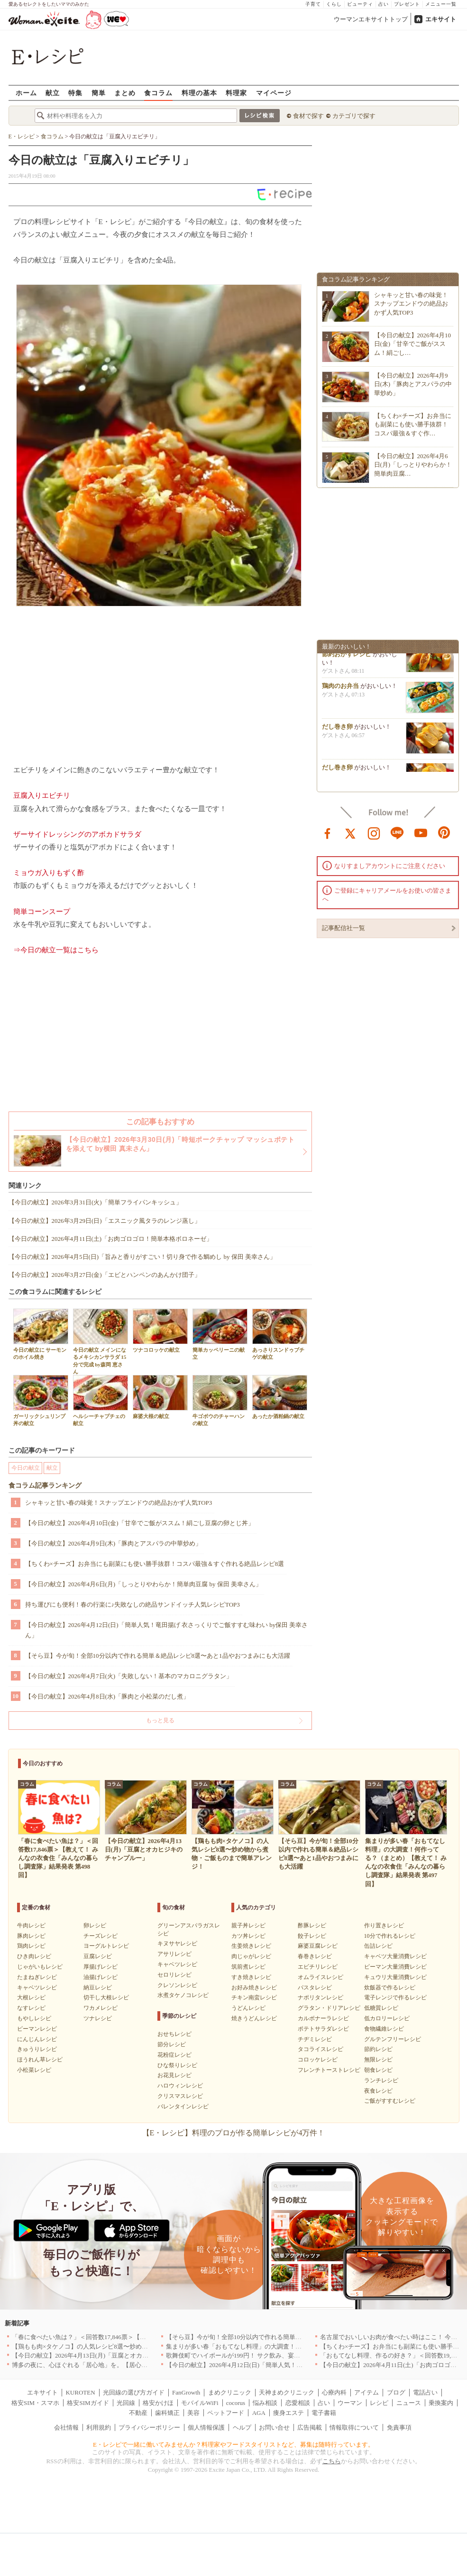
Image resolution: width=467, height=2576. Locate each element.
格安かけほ (158, 2402)
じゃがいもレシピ (40, 1966)
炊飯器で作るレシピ (389, 1987)
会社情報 (66, 2427)
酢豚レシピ (312, 1925)
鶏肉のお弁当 (340, 688)
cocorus (235, 2402)
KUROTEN (80, 2392)
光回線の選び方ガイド (134, 2392)
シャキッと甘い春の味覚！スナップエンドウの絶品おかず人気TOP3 (118, 1502)
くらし (334, 4)
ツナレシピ (97, 2018)
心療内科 (334, 2392)
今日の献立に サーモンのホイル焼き (40, 1334)
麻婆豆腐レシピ (318, 1946)
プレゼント (407, 4)
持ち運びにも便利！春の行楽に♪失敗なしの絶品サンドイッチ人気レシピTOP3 (132, 1604)
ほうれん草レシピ (40, 2059)
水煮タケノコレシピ (183, 1995)
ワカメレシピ (100, 2008)
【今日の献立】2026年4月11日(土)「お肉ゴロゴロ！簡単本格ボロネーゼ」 (111, 1238)
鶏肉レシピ (31, 1946)
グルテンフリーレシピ (392, 2039)
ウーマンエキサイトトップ (371, 19)
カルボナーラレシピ (323, 2018)
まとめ (125, 92)
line (397, 832)
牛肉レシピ (31, 1925)
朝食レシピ (378, 2070)
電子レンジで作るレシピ (395, 1997)
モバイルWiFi (199, 2402)
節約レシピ (378, 2049)
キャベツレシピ (37, 1987)
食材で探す (308, 115)
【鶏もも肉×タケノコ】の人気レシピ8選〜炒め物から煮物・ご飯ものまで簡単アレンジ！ (135, 2346)
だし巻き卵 (337, 729)
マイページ (274, 92)
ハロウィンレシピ (180, 2085)
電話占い (425, 2392)
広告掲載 (309, 2427)
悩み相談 (265, 2402)
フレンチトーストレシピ (329, 2070)
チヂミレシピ (315, 2039)
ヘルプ (242, 2427)
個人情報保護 (206, 2427)
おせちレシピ (174, 2034)
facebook (327, 832)
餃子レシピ (312, 1936)
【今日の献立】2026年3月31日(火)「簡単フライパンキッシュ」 (95, 1202)
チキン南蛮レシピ (254, 1997)
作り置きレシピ (384, 1925)
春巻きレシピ (315, 1956)
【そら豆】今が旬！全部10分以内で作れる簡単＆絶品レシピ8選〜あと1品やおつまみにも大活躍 (157, 1655)
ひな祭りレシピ (177, 2065)
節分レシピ (171, 2044)
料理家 (236, 92)
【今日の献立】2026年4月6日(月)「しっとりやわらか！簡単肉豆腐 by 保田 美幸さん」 (143, 1584)
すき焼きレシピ (251, 1977)
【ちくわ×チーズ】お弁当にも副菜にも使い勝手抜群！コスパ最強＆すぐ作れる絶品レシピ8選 (154, 1563)
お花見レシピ (174, 2075)
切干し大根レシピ (106, 1997)
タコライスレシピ (320, 2049)
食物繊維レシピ (384, 2028)
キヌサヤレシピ (177, 1943)
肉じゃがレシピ (251, 1956)
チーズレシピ (100, 1936)
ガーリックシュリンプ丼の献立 (40, 1400)
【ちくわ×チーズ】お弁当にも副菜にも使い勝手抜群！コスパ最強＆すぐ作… (412, 424)
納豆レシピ (97, 1987)
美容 (193, 2412)
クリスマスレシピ (180, 2096)
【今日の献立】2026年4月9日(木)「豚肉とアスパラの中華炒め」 (113, 1543)
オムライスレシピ (320, 1977)
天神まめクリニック (286, 2392)
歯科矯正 (167, 2412)
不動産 (138, 2412)
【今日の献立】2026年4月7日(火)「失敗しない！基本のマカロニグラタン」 (129, 1676)
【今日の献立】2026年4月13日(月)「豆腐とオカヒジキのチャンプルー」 (111, 2355)
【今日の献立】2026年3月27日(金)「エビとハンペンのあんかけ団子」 (105, 1274)
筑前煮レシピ (248, 1966)
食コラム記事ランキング (45, 1485)
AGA (259, 2412)
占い (383, 4)
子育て (313, 4)
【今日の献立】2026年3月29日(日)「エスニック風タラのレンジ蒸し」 (105, 1220)
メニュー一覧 (441, 4)
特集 (75, 92)
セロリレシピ (174, 1974)
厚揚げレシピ (100, 1966)
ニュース (408, 2402)
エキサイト (440, 19)
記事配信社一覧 (343, 927)
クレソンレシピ (177, 1985)
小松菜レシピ (34, 2070)
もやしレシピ (34, 2018)
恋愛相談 (297, 2402)
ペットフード (225, 2412)
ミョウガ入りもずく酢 (48, 873)
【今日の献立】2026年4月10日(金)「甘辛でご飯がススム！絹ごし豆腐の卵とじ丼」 (139, 1523)
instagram (374, 832)
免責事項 (399, 2427)
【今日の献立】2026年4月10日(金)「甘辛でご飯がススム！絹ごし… (412, 344)
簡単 (99, 92)
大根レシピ (31, 1997)
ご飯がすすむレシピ (389, 2100)
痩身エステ (288, 2412)
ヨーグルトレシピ (106, 1946)
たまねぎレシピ (37, 1977)
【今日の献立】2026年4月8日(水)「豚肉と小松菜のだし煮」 (107, 1696)
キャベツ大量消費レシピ (395, 1956)
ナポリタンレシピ (320, 1997)
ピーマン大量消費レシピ (395, 1966)
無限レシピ (378, 2059)
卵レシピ (94, 1925)
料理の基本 (199, 92)
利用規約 (98, 2427)
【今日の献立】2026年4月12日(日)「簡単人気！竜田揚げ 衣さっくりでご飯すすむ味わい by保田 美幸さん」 (166, 1630)
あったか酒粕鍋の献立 (279, 1397)
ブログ (396, 2392)
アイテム (366, 2392)
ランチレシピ (381, 2080)
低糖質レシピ (381, 2008)
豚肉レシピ (31, 1936)
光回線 (126, 2402)
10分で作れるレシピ (389, 1936)
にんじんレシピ (37, 2039)
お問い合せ (274, 2427)
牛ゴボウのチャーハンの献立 (219, 1400)
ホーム (26, 92)
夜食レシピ (378, 2091)
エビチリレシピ (318, 1966)
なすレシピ (31, 2008)
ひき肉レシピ (34, 1956)
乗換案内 (441, 2402)
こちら (331, 2461)
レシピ (379, 2402)
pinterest (444, 832)
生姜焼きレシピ (251, 1946)
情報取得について (354, 2427)
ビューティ (360, 4)
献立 (53, 92)
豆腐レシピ (97, 1956)
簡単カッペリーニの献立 (219, 1334)
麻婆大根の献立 (160, 1397)
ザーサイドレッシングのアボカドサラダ (77, 834)
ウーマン (350, 2402)
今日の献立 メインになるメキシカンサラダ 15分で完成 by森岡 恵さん (100, 1341)
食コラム (158, 92)
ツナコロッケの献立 (160, 1331)
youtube (421, 832)
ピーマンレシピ (37, 2028)
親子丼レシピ (248, 1925)
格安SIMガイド (88, 2402)
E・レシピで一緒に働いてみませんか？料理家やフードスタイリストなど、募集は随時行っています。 (233, 2444)
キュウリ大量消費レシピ (395, 1977)
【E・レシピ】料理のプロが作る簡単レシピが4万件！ (233, 2133)
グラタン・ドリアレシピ (329, 2008)
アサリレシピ (174, 1954)
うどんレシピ (248, 2008)
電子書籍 (323, 2412)
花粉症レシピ (174, 2055)
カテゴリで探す (353, 115)
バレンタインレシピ (183, 2106)
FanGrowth (186, 2392)
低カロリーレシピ (387, 2018)
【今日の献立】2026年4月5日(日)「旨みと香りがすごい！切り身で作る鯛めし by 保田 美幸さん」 (142, 1256)
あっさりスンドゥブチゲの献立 (279, 1334)
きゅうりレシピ (37, 2049)
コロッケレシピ (318, 2059)
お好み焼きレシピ (254, 1987)
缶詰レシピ (378, 1946)
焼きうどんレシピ (254, 2018)
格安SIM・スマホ (35, 2402)
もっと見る (160, 1720)
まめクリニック (229, 2392)
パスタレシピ (315, 1987)
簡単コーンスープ (41, 911)
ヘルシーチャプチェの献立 (100, 1400)
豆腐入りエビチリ (41, 795)
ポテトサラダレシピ (323, 2028)
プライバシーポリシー (149, 2427)
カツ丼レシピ (248, 1936)
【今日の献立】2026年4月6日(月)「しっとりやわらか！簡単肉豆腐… (413, 464)
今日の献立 (25, 1467)
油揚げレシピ (100, 1977)
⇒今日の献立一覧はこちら (56, 950)
